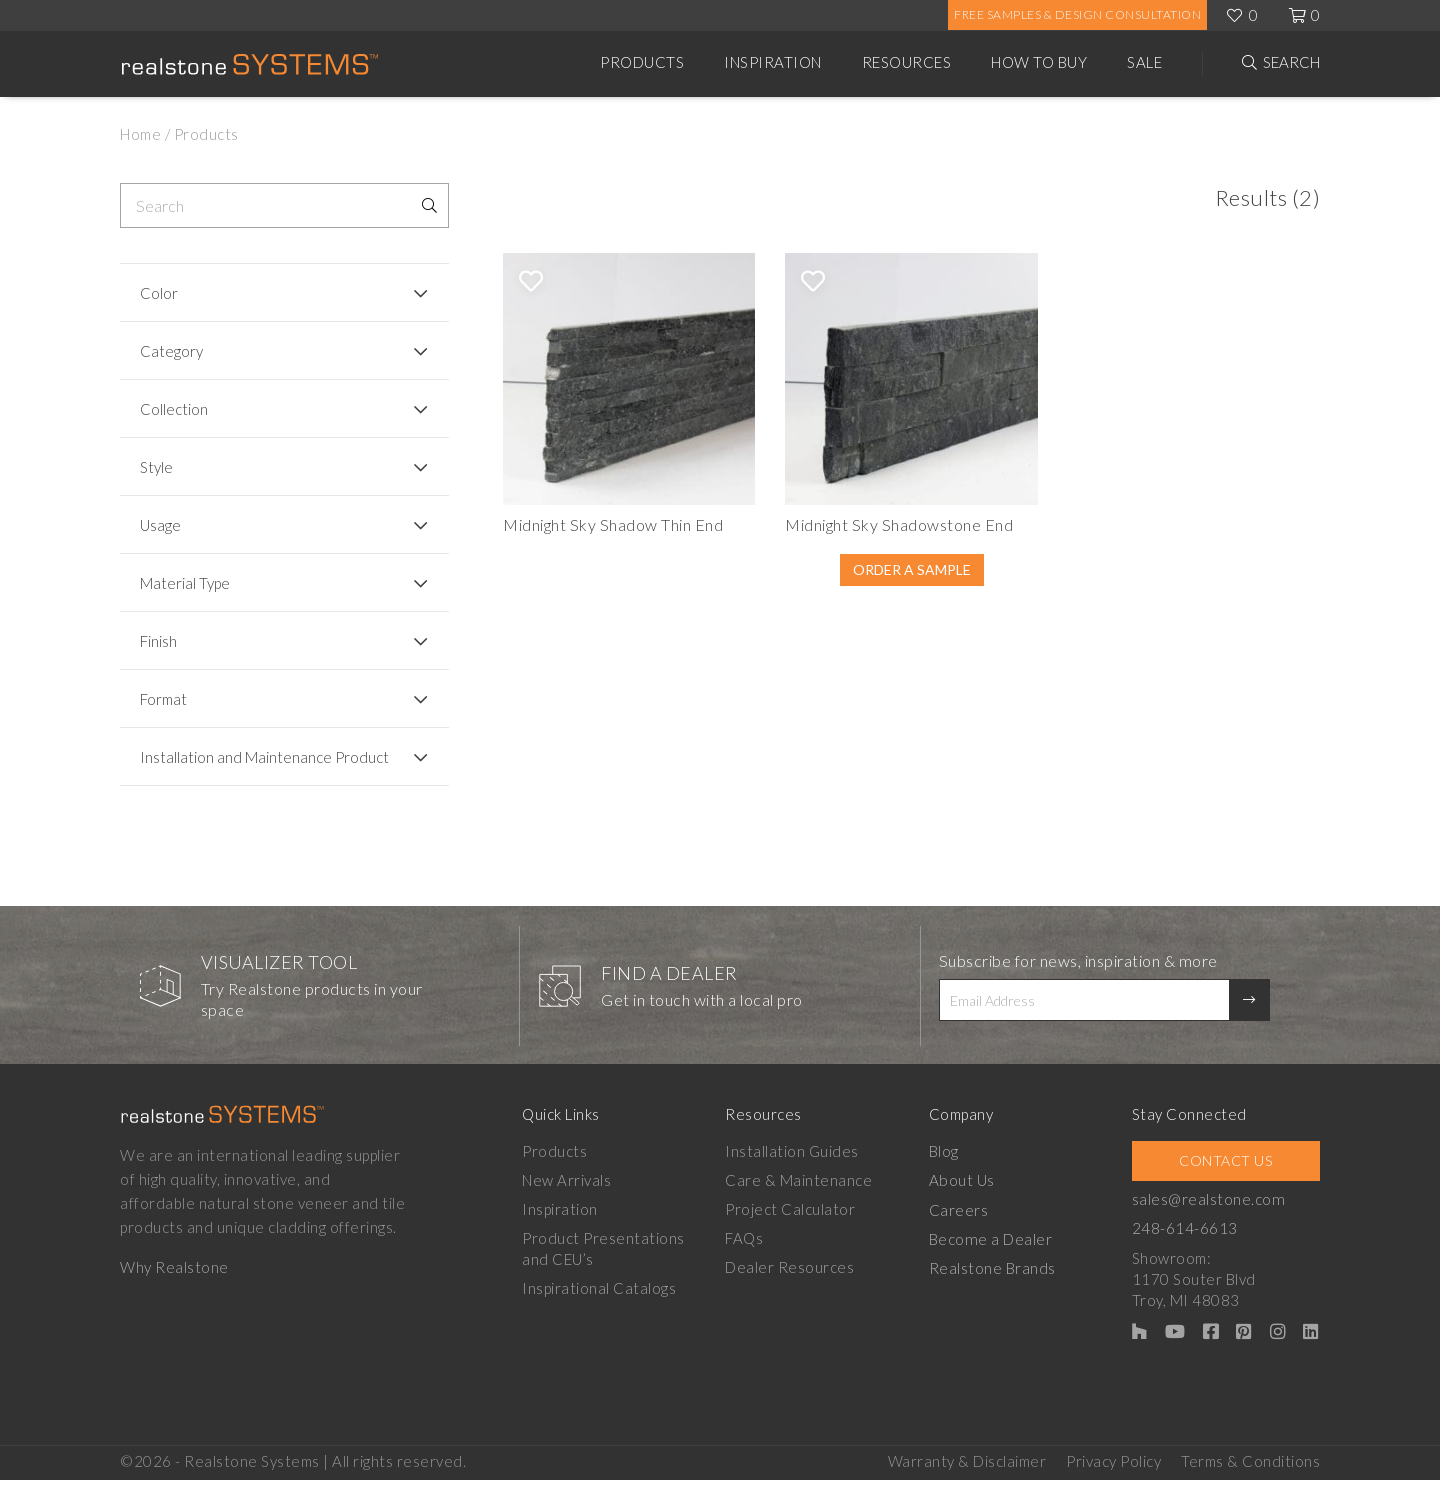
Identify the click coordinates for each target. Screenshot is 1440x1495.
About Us (963, 1198)
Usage (160, 525)
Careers (961, 1227)
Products (642, 62)
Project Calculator (792, 1227)
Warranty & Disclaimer (967, 1476)
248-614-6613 (1189, 1246)
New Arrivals (566, 1198)
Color (159, 293)
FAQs (746, 1256)
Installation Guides (794, 1169)
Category (171, 351)
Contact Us (1227, 1178)
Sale (1144, 62)
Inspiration (773, 62)
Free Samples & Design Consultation (1077, 14)
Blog (946, 1169)
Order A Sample (880, 590)
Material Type (185, 583)
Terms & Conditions (1250, 1476)
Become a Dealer (992, 1256)
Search (1291, 62)
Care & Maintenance (800, 1198)
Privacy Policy (1113, 1476)
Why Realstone (174, 1285)
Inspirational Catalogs (599, 1306)
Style (156, 467)
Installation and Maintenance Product (236, 766)
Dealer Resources (791, 1285)
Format (163, 699)
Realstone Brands (994, 1285)
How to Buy (1039, 62)
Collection (174, 409)
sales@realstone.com (1212, 1217)
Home (140, 134)
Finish (158, 641)
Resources (907, 62)
